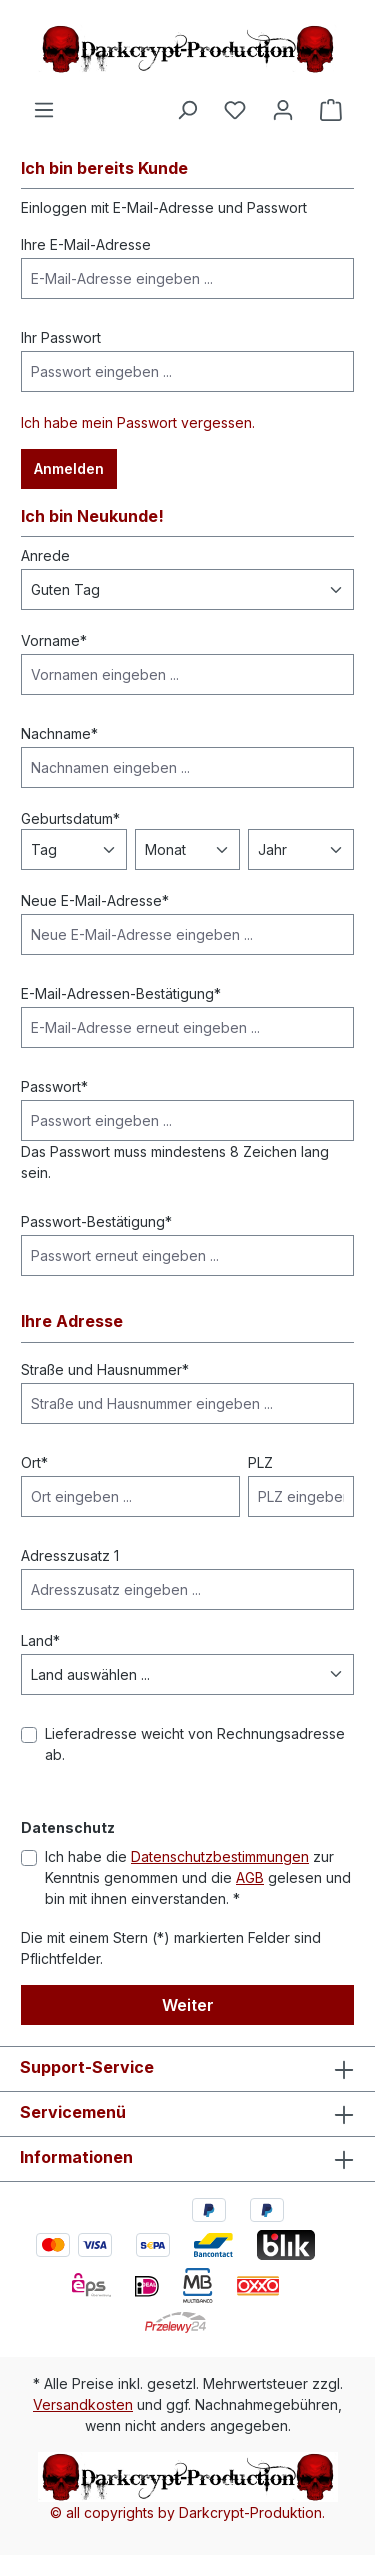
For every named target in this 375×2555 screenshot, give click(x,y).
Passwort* (54, 1086)
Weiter (188, 2005)
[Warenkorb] (331, 110)
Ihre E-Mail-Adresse (86, 244)
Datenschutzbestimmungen (220, 1856)
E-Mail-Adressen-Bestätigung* (121, 993)
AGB (250, 1877)
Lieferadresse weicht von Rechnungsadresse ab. (195, 1744)
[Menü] (44, 110)
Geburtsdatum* (70, 818)
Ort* (34, 1462)
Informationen (76, 2157)
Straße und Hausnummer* (105, 1369)
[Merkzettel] (235, 110)
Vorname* (54, 640)
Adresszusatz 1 (70, 1555)
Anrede (45, 555)
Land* (40, 1640)
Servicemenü (73, 2112)
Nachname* (59, 733)
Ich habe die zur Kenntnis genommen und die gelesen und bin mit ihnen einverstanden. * (198, 1877)
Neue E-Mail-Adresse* (95, 900)
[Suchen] (187, 110)
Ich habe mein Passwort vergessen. (138, 422)
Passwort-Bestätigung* (96, 1221)
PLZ (260, 1462)
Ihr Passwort (61, 337)
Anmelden (69, 468)
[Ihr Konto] (283, 110)
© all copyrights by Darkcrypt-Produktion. (187, 2512)
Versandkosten (83, 2404)
